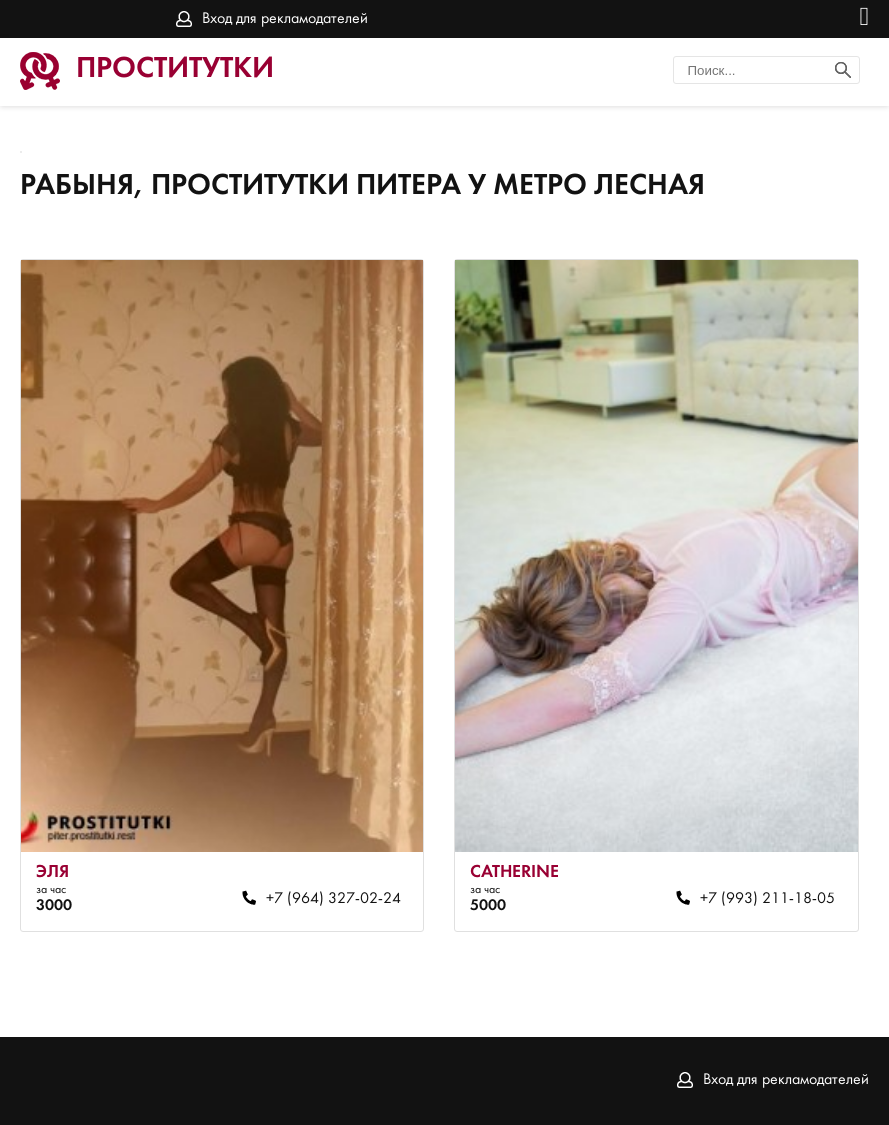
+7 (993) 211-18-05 (767, 899)
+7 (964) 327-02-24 (333, 899)
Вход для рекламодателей (285, 19)
